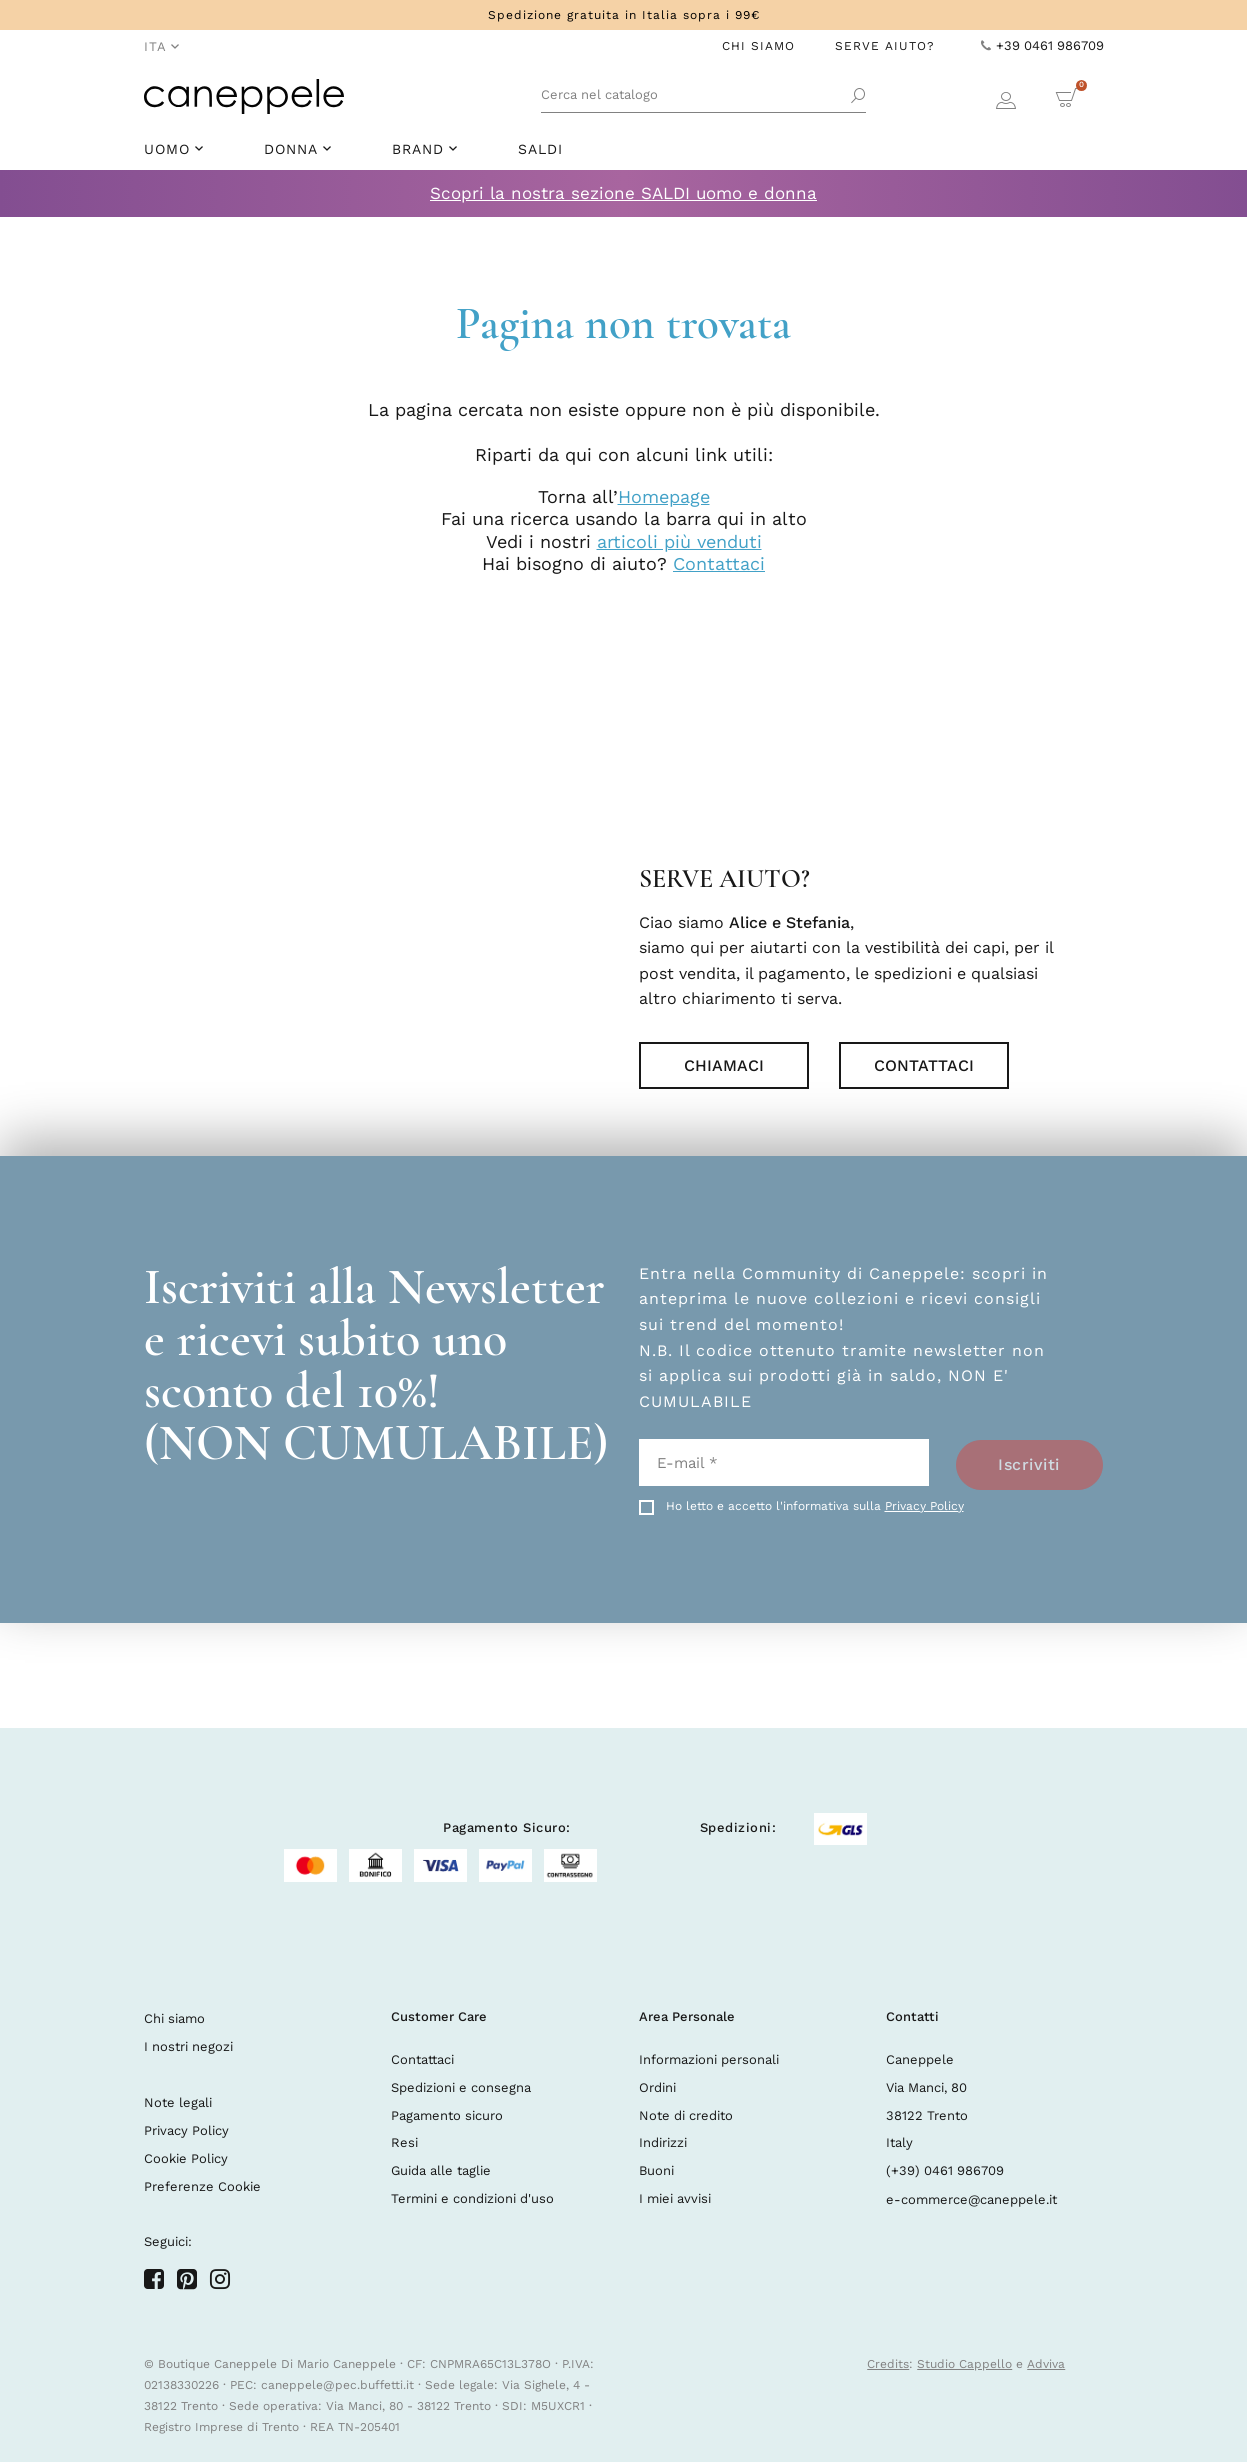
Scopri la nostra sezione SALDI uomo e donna (623, 193)
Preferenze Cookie (202, 2186)
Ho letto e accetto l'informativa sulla (815, 1506)
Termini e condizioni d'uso (472, 2198)
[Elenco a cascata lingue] (162, 47)
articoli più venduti (679, 541)
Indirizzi (663, 2142)
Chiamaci (724, 1065)
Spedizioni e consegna (461, 2087)
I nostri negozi (188, 2046)
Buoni (656, 2170)
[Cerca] (703, 96)
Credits (888, 2364)
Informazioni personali (709, 2059)
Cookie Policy (186, 2158)
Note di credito (686, 2115)
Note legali (178, 2102)
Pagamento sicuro (447, 2115)
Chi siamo (174, 2018)
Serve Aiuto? (885, 46)
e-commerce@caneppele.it (971, 2199)
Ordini (657, 2087)
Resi (404, 2142)
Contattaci (719, 563)
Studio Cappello (964, 2364)
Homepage (664, 496)
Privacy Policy (924, 1506)
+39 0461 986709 (1042, 45)
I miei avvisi (675, 2198)
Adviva (1046, 2364)
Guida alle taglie (441, 2170)
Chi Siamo (758, 46)
